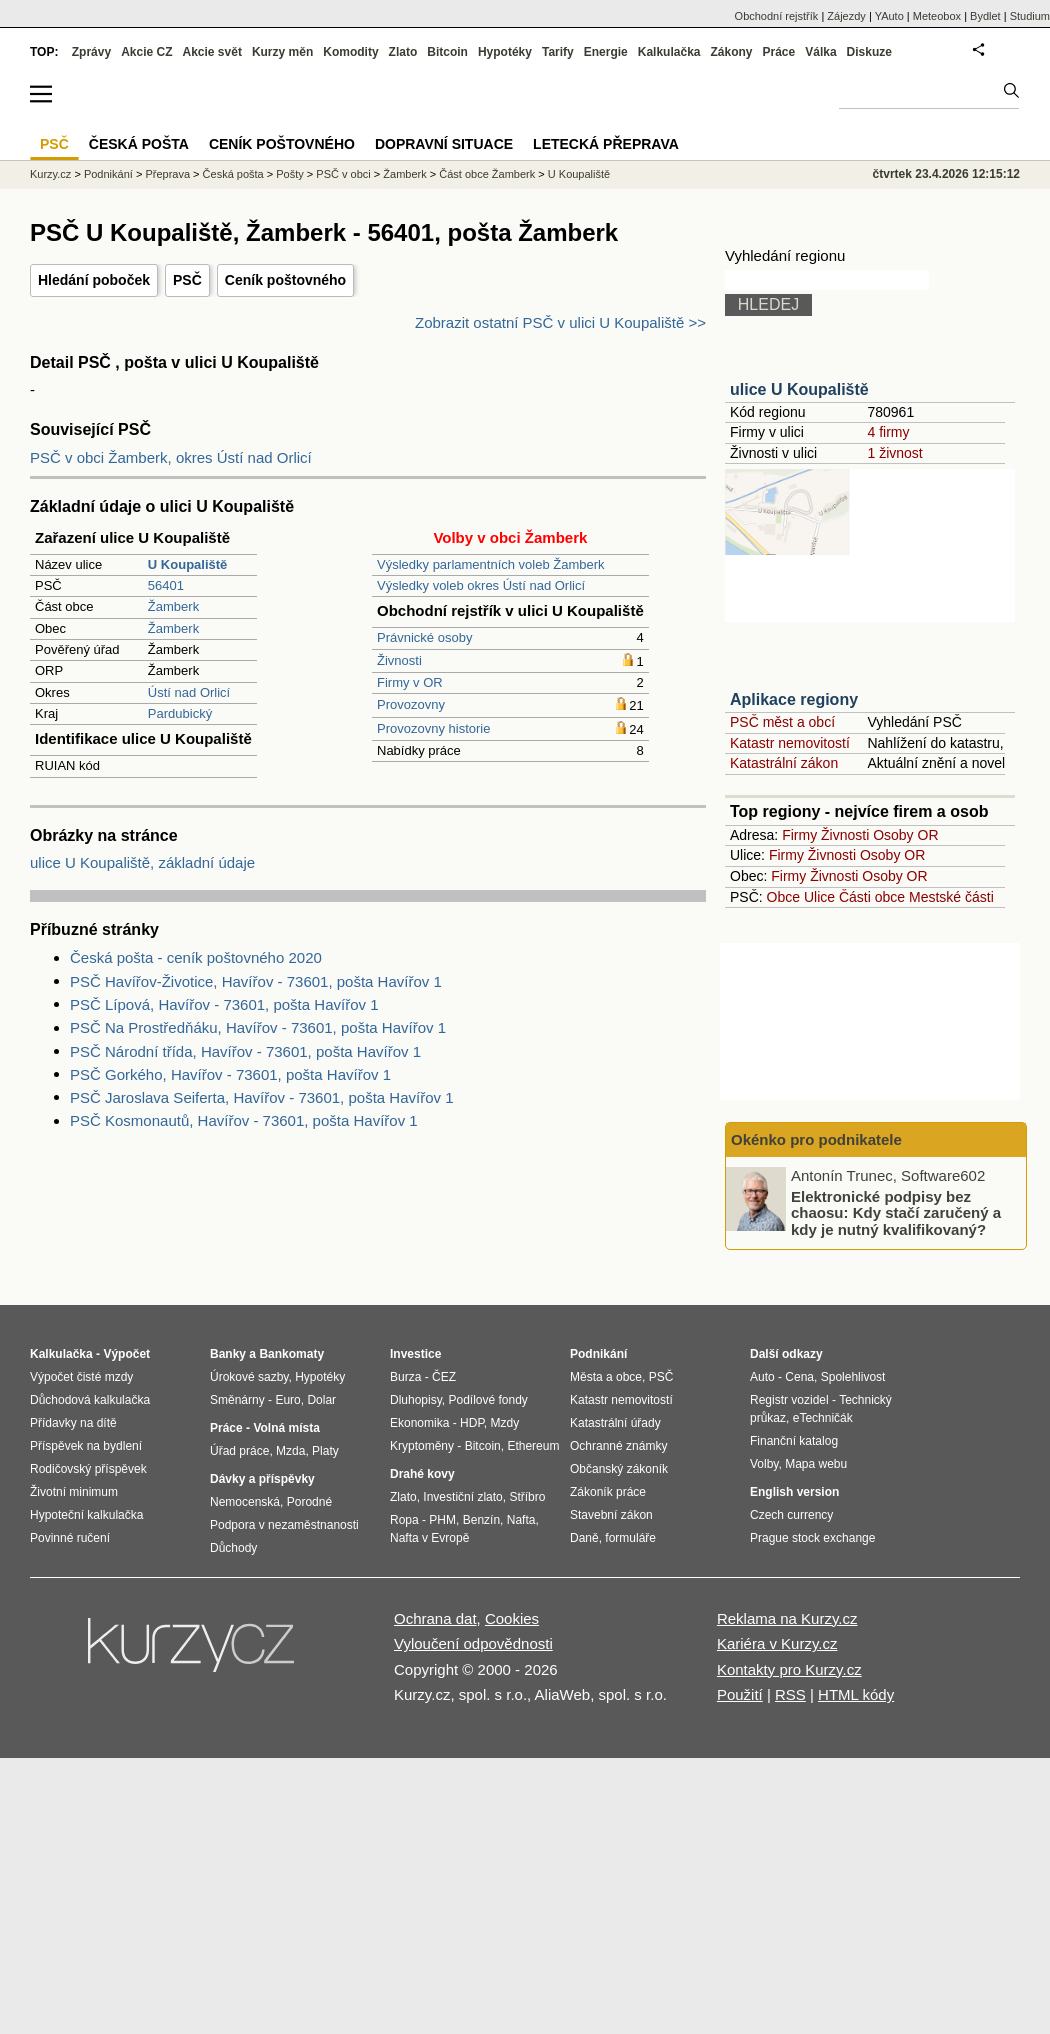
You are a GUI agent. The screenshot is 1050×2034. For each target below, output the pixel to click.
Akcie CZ (146, 52)
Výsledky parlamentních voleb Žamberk (491, 564)
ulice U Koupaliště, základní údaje (142, 862)
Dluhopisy (416, 1400)
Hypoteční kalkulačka (86, 1515)
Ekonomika (419, 1423)
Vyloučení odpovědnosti (473, 1643)
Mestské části (951, 897)
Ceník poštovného (285, 280)
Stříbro (527, 1497)
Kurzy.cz (50, 174)
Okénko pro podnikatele (816, 1139)
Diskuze (869, 52)
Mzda (290, 1451)
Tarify (558, 52)
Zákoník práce (608, 1492)
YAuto (889, 16)
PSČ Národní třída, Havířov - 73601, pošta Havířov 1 (245, 1051)
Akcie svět (212, 52)
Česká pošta (233, 174)
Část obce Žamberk (487, 174)
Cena (799, 1377)
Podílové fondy (487, 1400)
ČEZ (444, 1377)
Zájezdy (846, 16)
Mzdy (505, 1423)
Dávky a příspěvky (262, 1479)
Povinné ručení (70, 1538)
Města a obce (606, 1377)
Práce (779, 52)
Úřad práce (239, 1451)
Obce (783, 897)
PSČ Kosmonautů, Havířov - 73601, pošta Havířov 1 (244, 1120)
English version (794, 1492)
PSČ (187, 280)
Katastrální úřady (615, 1423)
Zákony (731, 52)
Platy (325, 1451)
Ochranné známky (618, 1446)
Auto (762, 1377)
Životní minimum (74, 1492)
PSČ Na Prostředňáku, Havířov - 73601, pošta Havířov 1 (258, 1027)
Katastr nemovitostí (790, 743)
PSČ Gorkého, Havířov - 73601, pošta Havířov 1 (230, 1074)
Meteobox (937, 16)
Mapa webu (816, 1464)
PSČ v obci (343, 174)
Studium (1030, 16)
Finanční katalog (794, 1441)
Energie (606, 52)
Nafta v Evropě (429, 1538)
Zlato (403, 52)
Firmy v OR (410, 682)
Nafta (521, 1520)
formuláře (630, 1538)
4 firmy (888, 432)
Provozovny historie (433, 728)
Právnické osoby (424, 637)
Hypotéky (505, 52)
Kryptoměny (422, 1446)
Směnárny (237, 1400)
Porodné (309, 1502)
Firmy (799, 835)
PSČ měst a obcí (782, 722)
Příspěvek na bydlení (86, 1446)
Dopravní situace (444, 144)
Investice (415, 1354)
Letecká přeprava (606, 144)
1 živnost (894, 453)
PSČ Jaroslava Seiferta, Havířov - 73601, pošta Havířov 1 (262, 1097)
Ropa (404, 1520)
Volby (764, 1464)
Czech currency (791, 1515)
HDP (472, 1423)
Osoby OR (905, 835)
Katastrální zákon (784, 763)
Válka (820, 52)
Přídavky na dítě (73, 1423)
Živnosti (399, 660)
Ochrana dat (435, 1618)
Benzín (481, 1520)
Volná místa (286, 1428)
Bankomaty (291, 1354)
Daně (584, 1538)
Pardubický (180, 713)
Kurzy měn (282, 52)
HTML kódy (856, 1694)
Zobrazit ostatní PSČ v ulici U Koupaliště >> (560, 322)
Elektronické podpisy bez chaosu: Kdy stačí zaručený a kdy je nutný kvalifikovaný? (896, 1212)
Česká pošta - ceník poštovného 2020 (196, 957)
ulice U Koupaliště (799, 389)
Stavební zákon (611, 1515)
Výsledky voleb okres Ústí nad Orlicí (481, 585)
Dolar (321, 1400)
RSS (790, 1694)
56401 (166, 585)
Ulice (819, 897)
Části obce (872, 897)
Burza (405, 1377)
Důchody (233, 1548)
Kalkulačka (669, 52)
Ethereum (533, 1446)
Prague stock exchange (812, 1538)
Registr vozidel (789, 1400)
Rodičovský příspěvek (88, 1469)
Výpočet (126, 1354)
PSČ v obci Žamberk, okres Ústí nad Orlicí (171, 457)
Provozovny (411, 704)
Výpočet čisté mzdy (81, 1377)
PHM (442, 1520)
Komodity (350, 52)
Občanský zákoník (619, 1469)
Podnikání (108, 174)
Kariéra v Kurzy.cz (777, 1643)
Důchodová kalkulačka (90, 1400)
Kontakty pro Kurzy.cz (789, 1669)
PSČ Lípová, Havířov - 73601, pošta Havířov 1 (224, 1004)
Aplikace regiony (794, 699)
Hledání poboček (94, 280)
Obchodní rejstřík (777, 16)
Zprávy (91, 52)
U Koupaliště (579, 174)
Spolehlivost (853, 1377)
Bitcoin (447, 52)
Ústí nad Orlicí (189, 692)
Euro (287, 1400)
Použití (740, 1694)
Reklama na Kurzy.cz (787, 1618)
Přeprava (167, 174)
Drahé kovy (422, 1474)
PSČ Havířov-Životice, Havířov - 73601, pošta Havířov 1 (256, 981)
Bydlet (985, 16)
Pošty (290, 174)
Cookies (512, 1618)
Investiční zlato (462, 1497)
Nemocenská (245, 1502)
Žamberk (173, 606)
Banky (228, 1354)
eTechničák (823, 1418)
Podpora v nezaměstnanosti (284, 1525)
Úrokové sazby (249, 1377)
